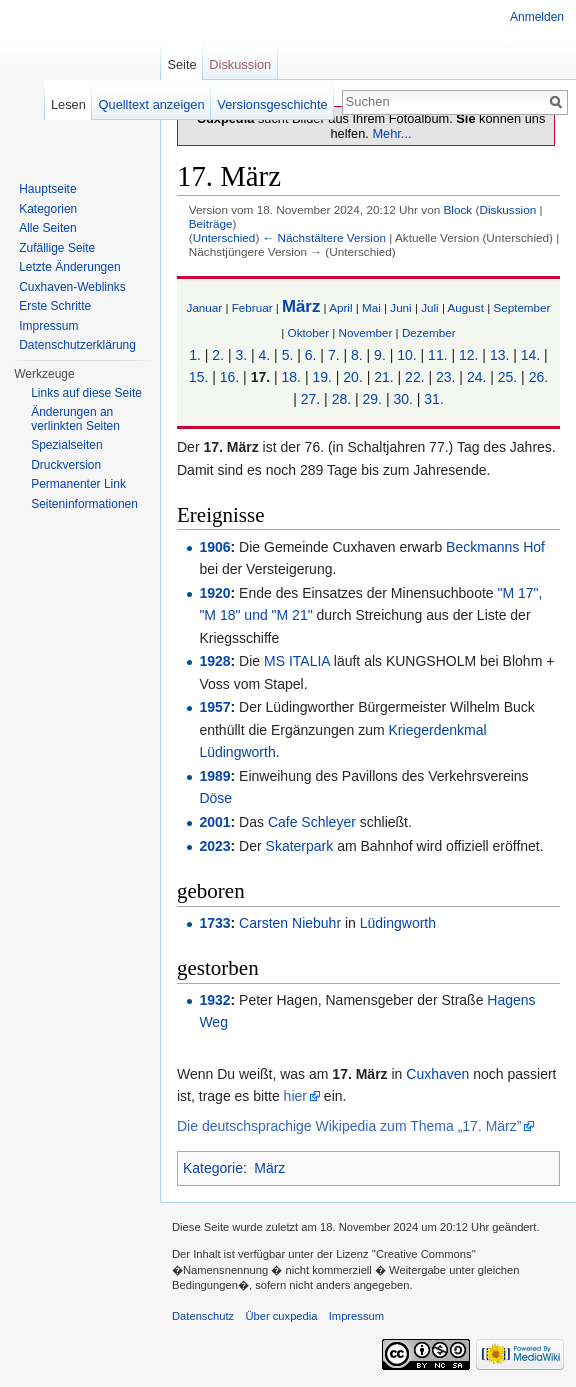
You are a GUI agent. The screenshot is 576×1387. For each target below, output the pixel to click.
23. (445, 377)
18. (291, 377)
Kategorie (213, 1168)
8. (357, 355)
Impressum (48, 326)
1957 (214, 707)
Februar (252, 307)
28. (341, 399)
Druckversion (66, 465)
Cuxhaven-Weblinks (72, 287)
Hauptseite (47, 189)
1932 (214, 1000)
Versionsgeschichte (272, 104)
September (521, 307)
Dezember (429, 332)
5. (288, 355)
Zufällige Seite (57, 248)
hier (295, 1096)
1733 (214, 923)
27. (310, 399)
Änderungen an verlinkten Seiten (75, 419)
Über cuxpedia (281, 1316)
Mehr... (391, 133)
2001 (214, 822)
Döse (215, 798)
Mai (371, 307)
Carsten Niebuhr (290, 923)
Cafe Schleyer (312, 822)
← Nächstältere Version (324, 237)
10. (406, 355)
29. (372, 399)
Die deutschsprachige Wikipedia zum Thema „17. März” (349, 1126)
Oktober (308, 332)
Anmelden (537, 17)
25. (507, 377)
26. (538, 377)
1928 (214, 661)
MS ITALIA (297, 661)
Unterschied (224, 237)
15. (198, 377)
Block (457, 209)
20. (352, 377)
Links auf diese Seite (86, 393)
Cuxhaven (437, 1074)
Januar (205, 307)
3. (241, 355)
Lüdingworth (398, 923)
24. (476, 377)
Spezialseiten (66, 445)
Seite (181, 64)
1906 (214, 547)
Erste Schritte (55, 306)
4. (265, 355)
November (366, 332)
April (340, 307)
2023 (214, 846)
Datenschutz (203, 1316)
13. (499, 355)
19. (321, 377)
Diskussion (507, 209)
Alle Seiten (47, 228)
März (301, 306)
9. (380, 355)
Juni (400, 307)
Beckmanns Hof (495, 547)
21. (383, 377)
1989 (214, 776)
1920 (214, 593)
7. (334, 355)
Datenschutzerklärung (77, 345)
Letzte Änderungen (69, 267)
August (466, 307)
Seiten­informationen (84, 504)
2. (218, 355)
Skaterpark (300, 846)
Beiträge (211, 223)
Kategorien (48, 209)
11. (437, 355)
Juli (430, 307)
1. (195, 355)
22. (414, 377)
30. (402, 399)
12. (468, 355)
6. (311, 355)
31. (433, 399)
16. (229, 377)
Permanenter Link (78, 484)
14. (530, 355)
